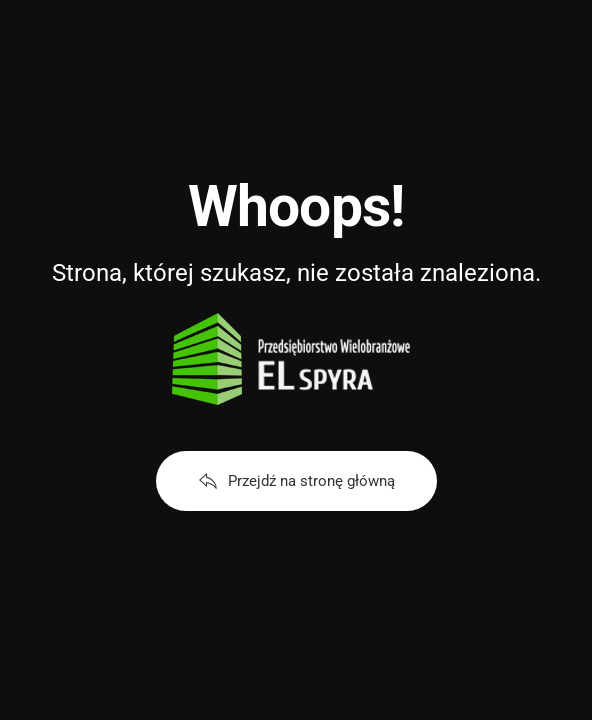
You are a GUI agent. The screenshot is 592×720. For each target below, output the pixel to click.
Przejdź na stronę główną (296, 481)
